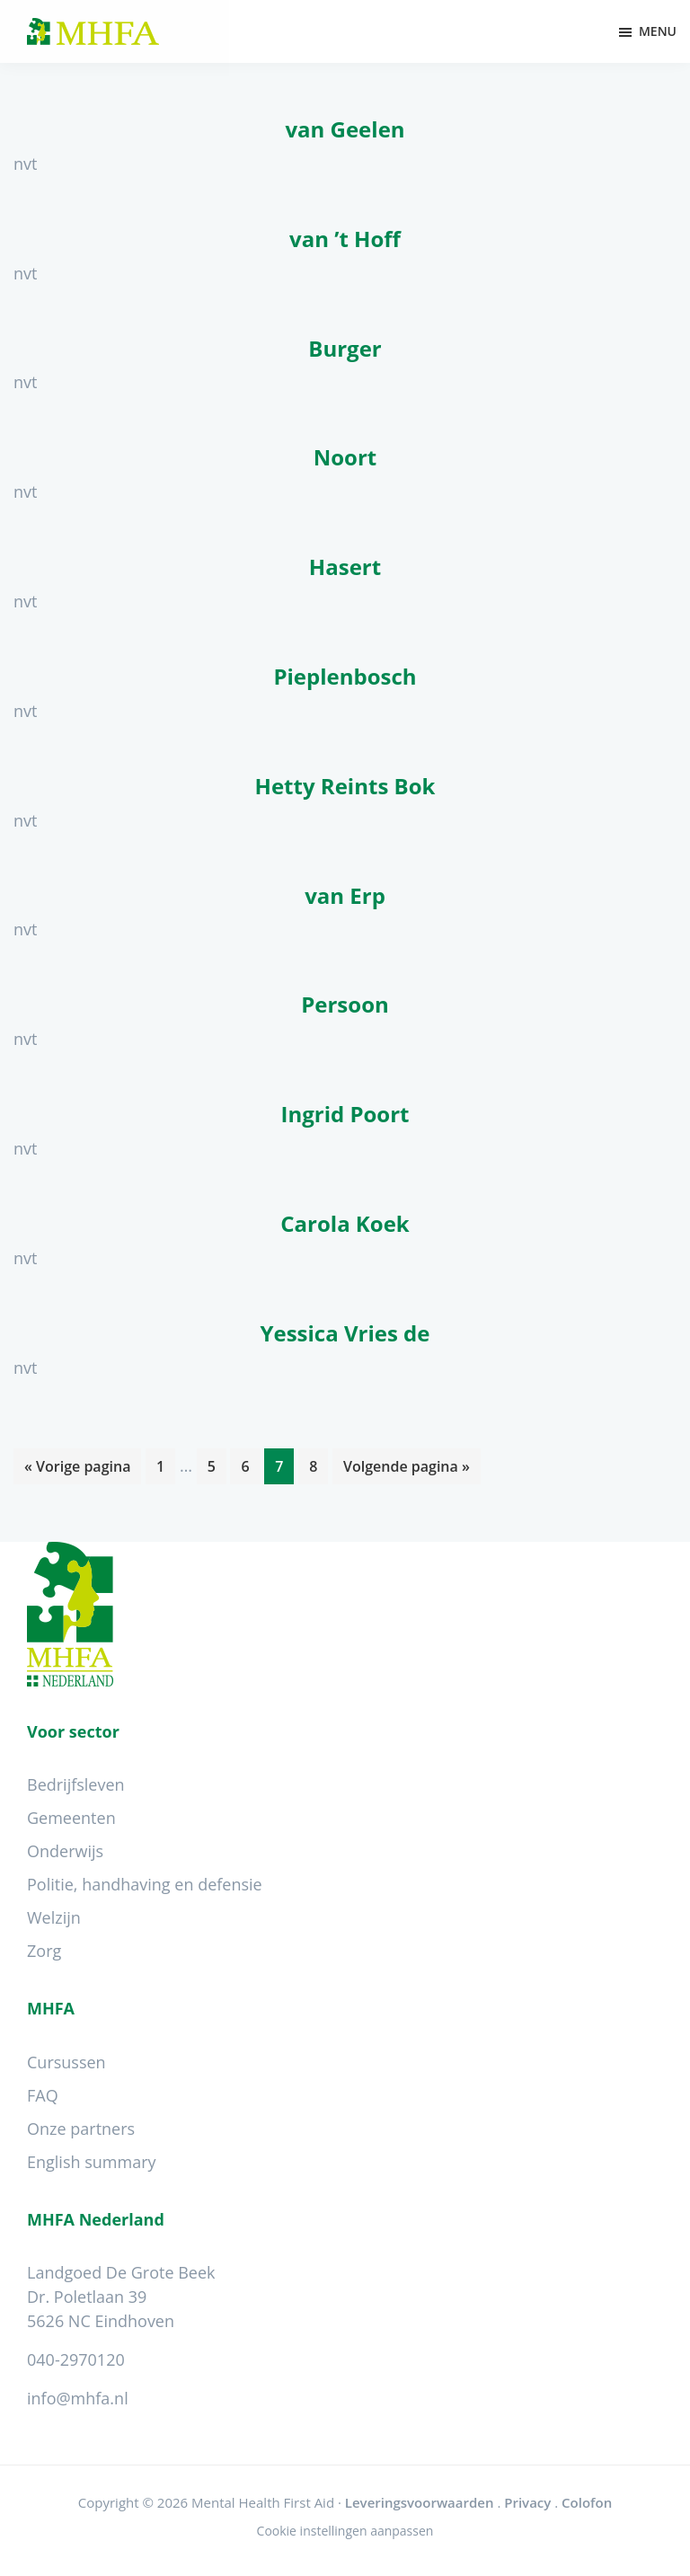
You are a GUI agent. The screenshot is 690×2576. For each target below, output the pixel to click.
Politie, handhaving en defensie (144, 1884)
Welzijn (54, 1917)
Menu (658, 31)
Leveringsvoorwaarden (419, 2502)
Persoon (345, 1004)
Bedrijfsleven (76, 1784)
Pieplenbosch (344, 676)
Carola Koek (344, 1223)
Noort (345, 457)
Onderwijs (65, 1851)
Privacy (527, 2502)
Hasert (345, 566)
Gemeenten (71, 1817)
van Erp (345, 895)
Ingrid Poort (344, 1114)
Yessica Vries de (345, 1333)
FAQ (42, 2095)
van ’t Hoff (345, 238)
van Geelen (344, 129)
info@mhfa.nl (77, 2398)
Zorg (44, 1950)
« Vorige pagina (77, 1469)
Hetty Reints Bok (345, 786)
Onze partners (81, 2128)
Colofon (587, 2502)
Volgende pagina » (406, 1469)
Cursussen (66, 2062)
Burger (344, 348)
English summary (91, 2162)
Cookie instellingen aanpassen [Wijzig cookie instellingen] (345, 2530)
